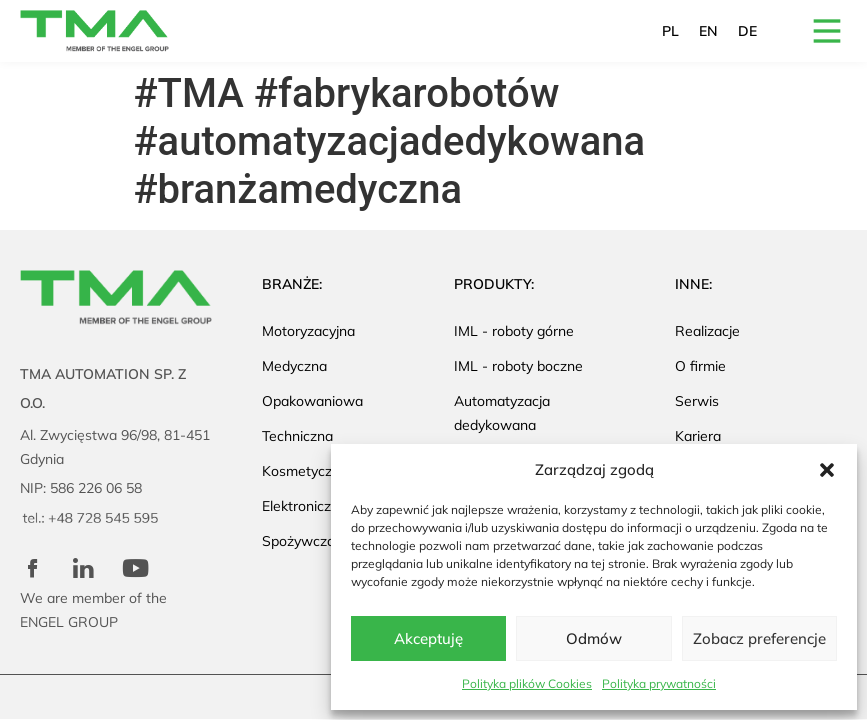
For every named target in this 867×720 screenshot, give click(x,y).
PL (670, 31)
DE (747, 31)
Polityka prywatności (659, 683)
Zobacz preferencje (759, 638)
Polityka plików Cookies (527, 683)
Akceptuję (428, 638)
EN (708, 31)
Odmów (594, 638)
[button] (827, 470)
